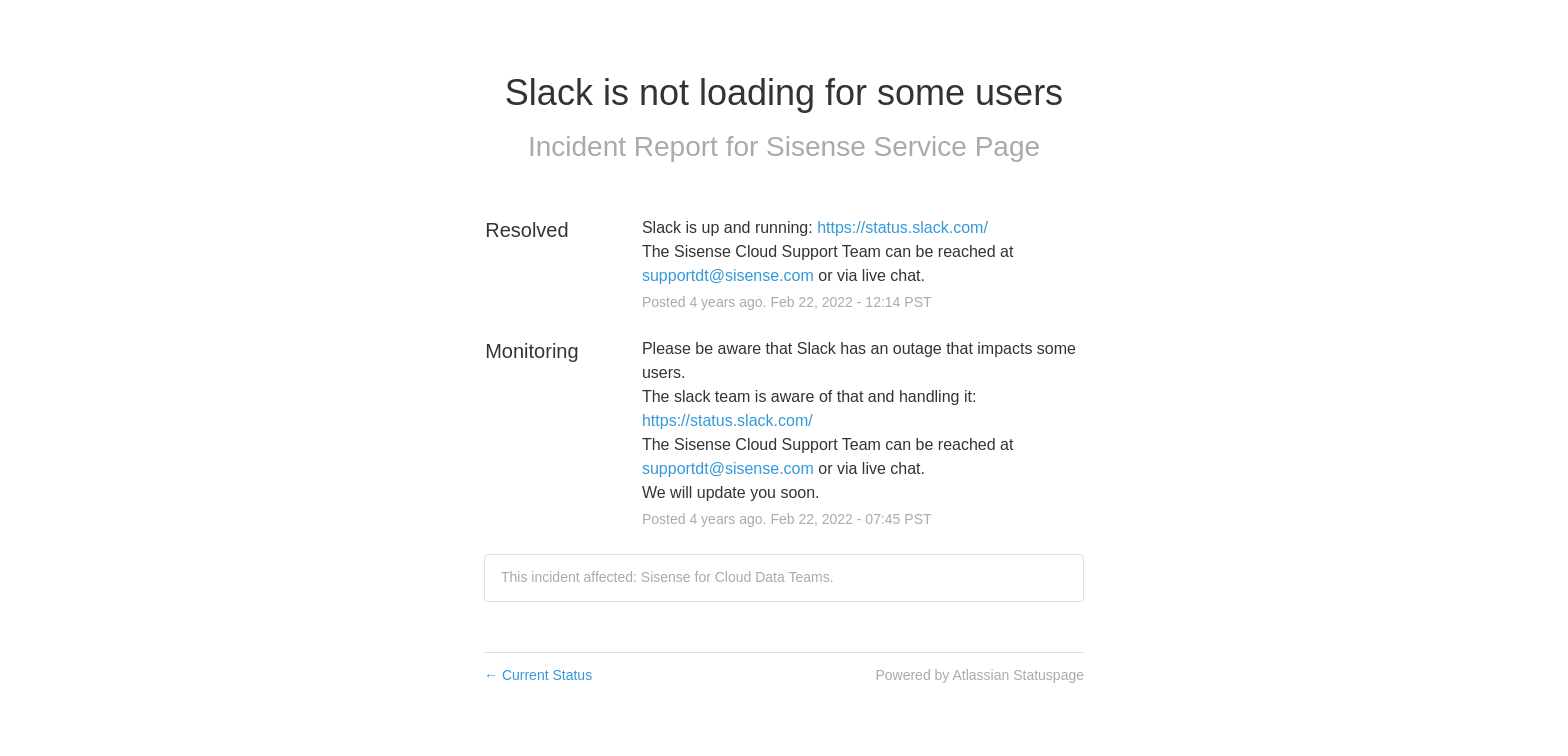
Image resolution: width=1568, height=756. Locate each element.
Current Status (538, 675)
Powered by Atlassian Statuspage (979, 675)
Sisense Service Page (903, 146)
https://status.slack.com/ (902, 227)
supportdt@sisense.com (728, 275)
